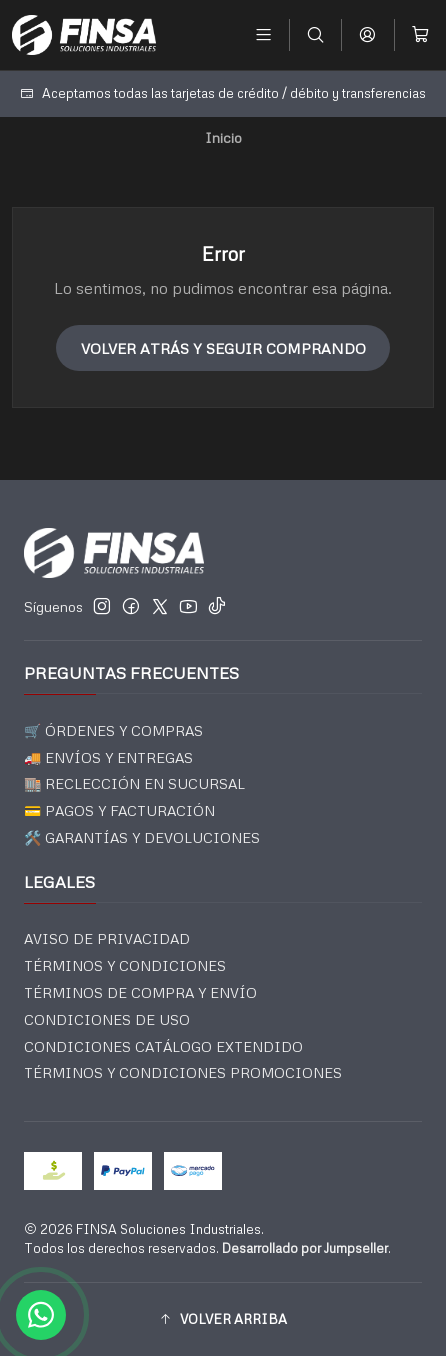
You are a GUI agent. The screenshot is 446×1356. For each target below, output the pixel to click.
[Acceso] (367, 34)
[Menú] (263, 34)
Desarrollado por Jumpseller (305, 1248)
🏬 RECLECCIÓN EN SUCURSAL (134, 783)
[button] (223, 1319)
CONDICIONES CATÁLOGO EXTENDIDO (163, 1046)
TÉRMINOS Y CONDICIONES (125, 965)
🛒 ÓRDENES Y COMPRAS (113, 730)
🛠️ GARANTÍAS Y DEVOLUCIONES (142, 837)
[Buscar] (315, 34)
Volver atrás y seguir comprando (223, 348)
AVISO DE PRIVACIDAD (107, 938)
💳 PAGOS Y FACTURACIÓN (119, 810)
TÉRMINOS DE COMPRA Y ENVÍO (140, 992)
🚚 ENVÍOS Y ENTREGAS (108, 757)
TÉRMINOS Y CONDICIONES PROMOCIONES (183, 1072)
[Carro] (420, 34)
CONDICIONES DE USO (107, 1019)
